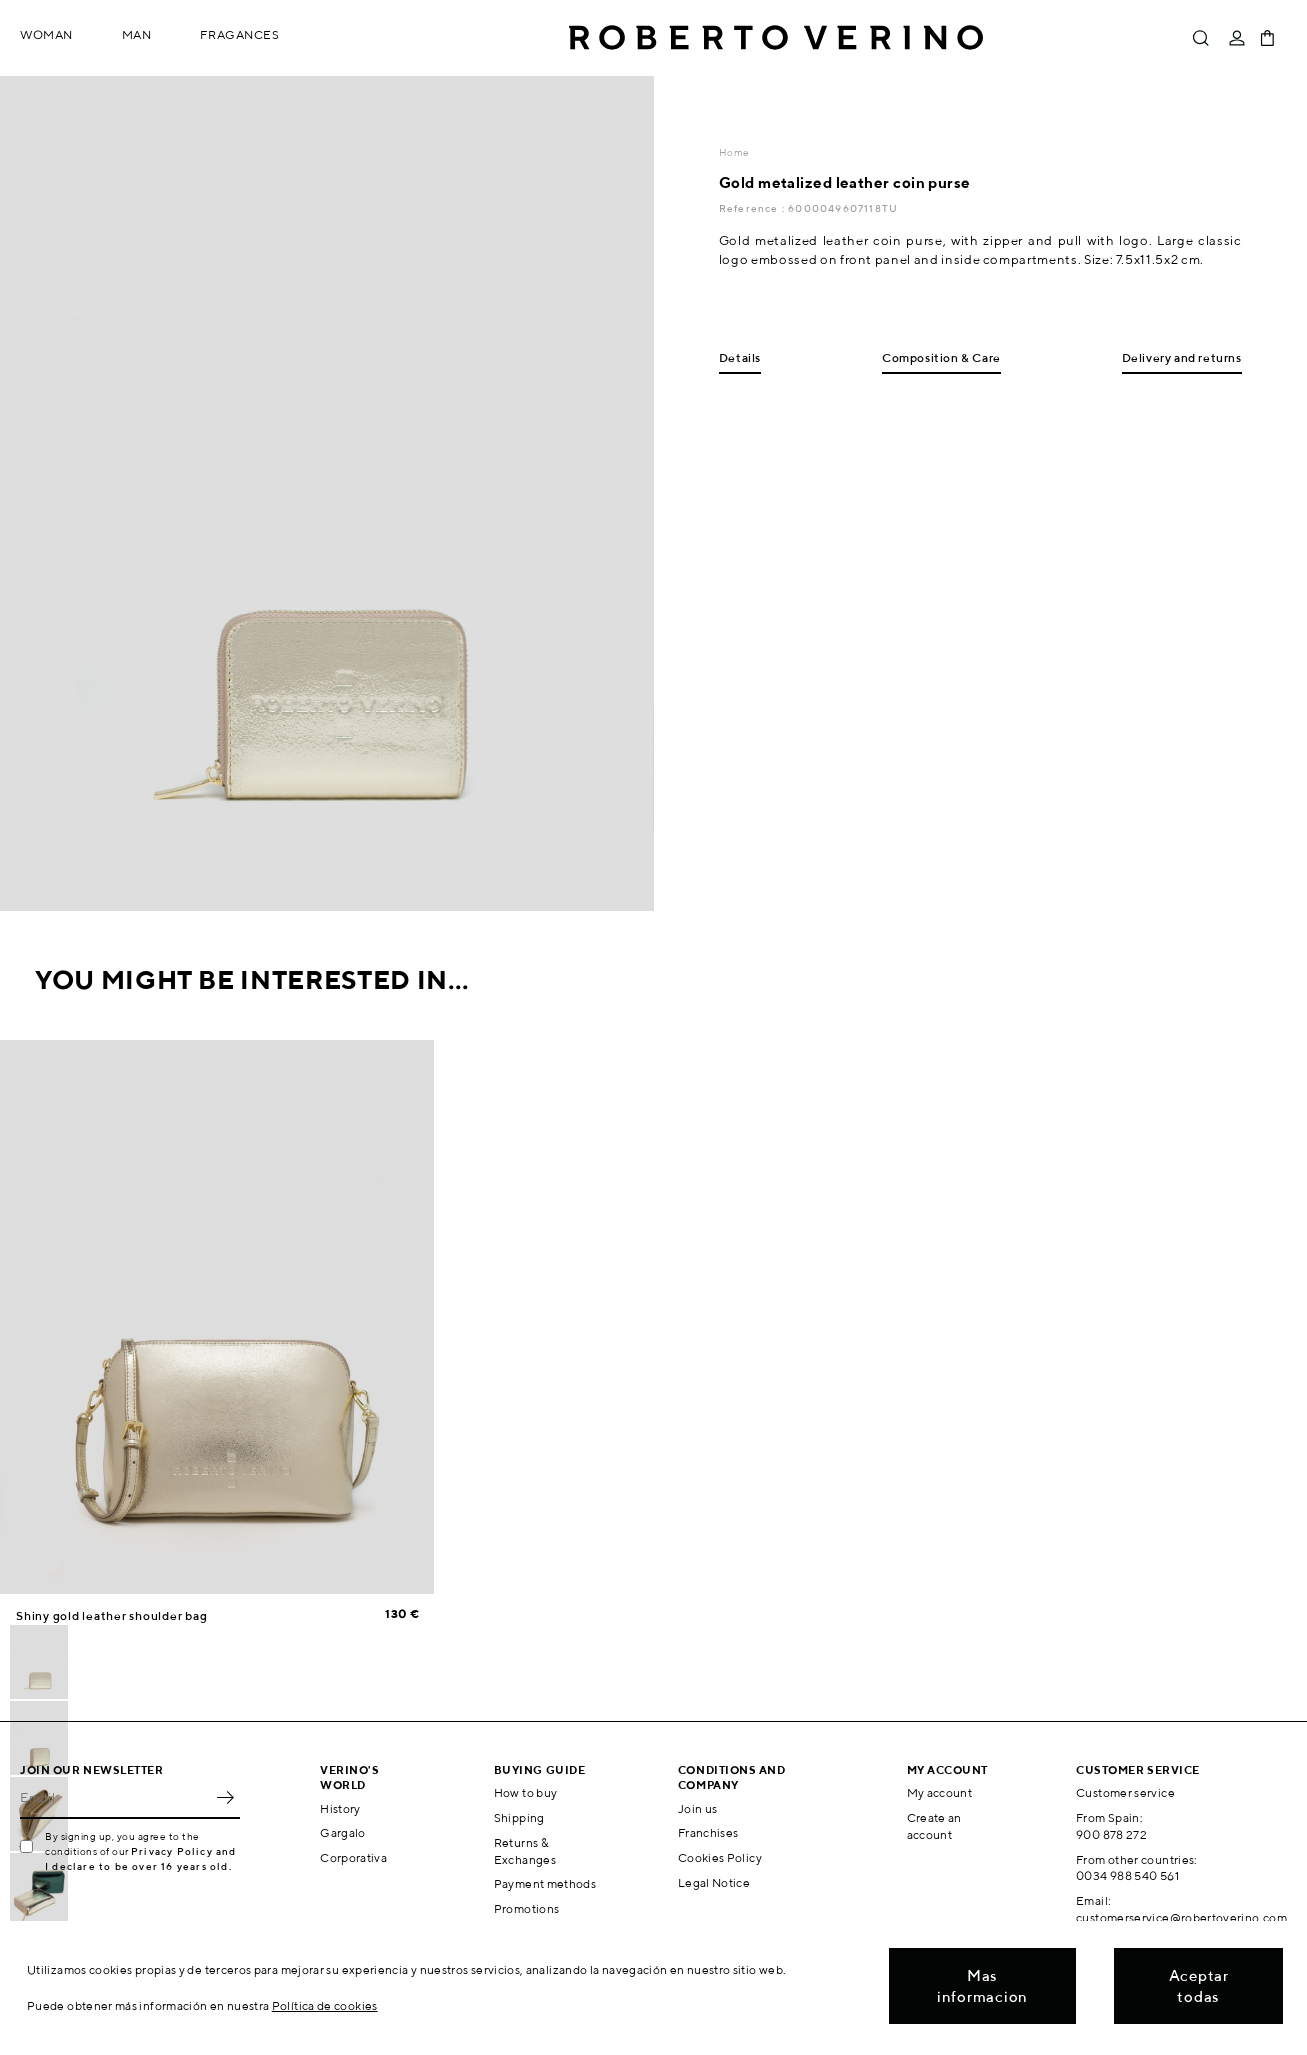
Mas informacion (982, 1986)
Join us (698, 1808)
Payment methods (545, 1883)
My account (940, 1792)
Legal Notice (714, 1882)
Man (137, 34)
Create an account (934, 1826)
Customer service (1125, 1792)
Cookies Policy (720, 1857)
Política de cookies (325, 2005)
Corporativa (353, 1857)
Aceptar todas (1199, 1986)
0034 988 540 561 (1127, 1875)
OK (225, 1797)
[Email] (115, 1797)
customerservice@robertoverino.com (1181, 1917)
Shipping (519, 1817)
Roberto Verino (776, 38)
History (340, 1808)
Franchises (708, 1832)
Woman (46, 34)
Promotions (527, 1908)
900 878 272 (1111, 1834)
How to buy (526, 1792)
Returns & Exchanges (525, 1851)
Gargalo (343, 1832)
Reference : (753, 208)
